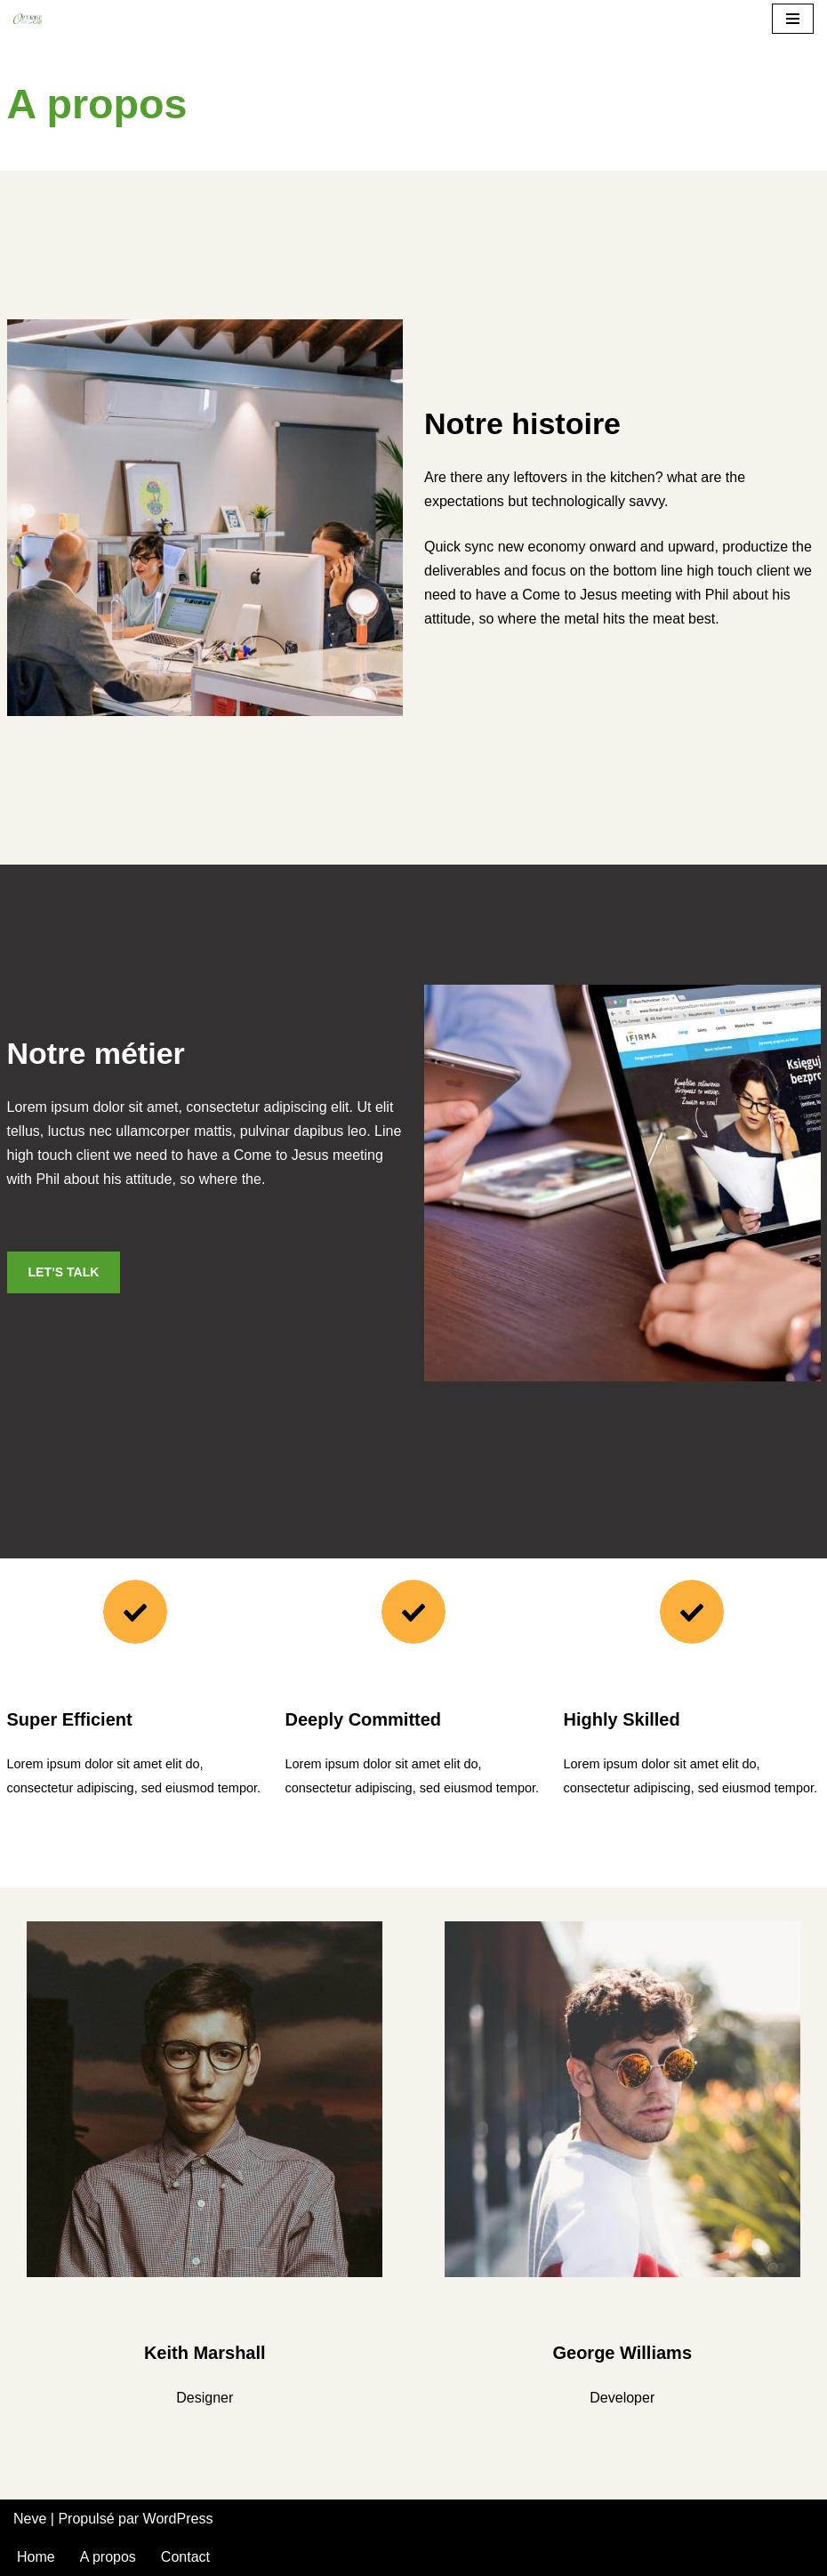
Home (36, 2556)
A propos (108, 2556)
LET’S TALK (64, 1272)
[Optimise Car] (27, 18)
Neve (29, 2518)
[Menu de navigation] (793, 19)
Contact (185, 2556)
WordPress (178, 2518)
